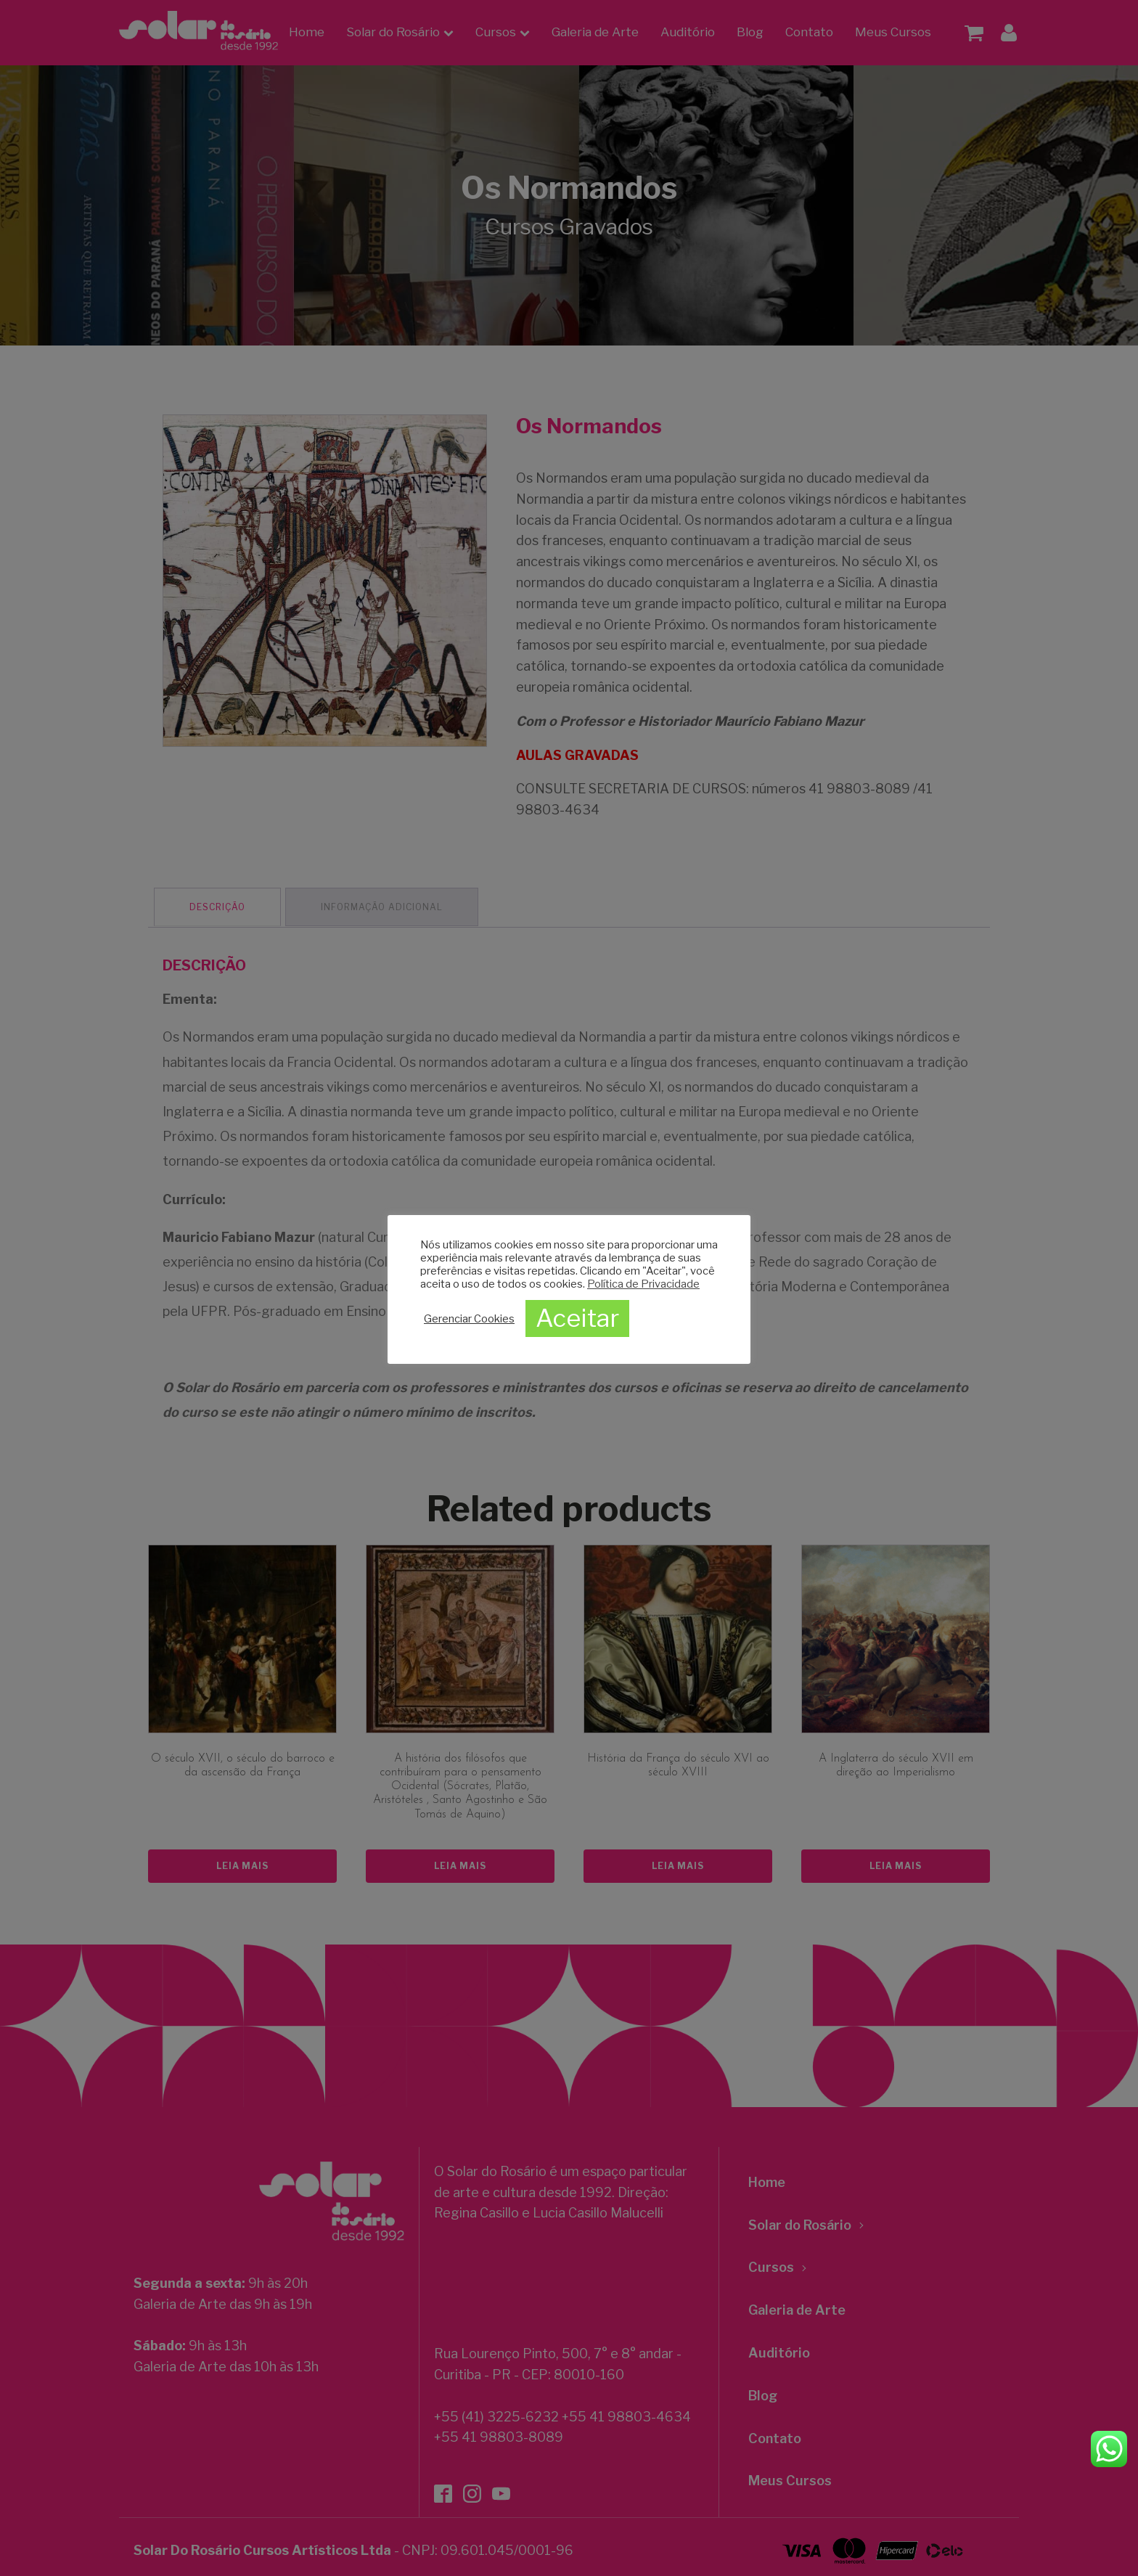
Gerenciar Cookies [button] (469, 1318)
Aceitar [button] (577, 1318)
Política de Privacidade (643, 1284)
